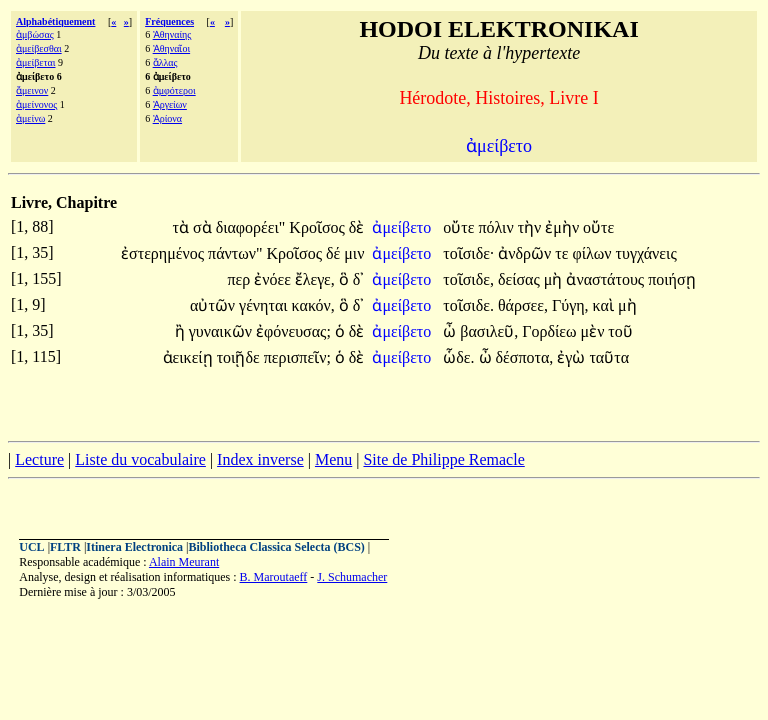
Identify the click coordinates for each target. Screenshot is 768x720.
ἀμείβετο (403, 227)
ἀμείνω (30, 118)
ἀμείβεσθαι (39, 48)
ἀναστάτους (607, 279)
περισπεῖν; (297, 357)
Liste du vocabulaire (140, 459)
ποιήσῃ (671, 279)
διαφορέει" (251, 227)
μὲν (595, 331)
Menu (333, 459)
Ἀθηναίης (172, 34)
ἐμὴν (564, 227)
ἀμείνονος (36, 104)
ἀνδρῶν (526, 253)
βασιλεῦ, (489, 331)
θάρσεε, (523, 305)
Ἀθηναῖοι (171, 48)
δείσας (521, 279)
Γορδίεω (551, 331)
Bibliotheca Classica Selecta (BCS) (277, 547)
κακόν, (313, 305)
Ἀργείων (170, 104)
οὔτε (460, 227)
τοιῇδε (240, 357)
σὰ (204, 227)
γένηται (265, 305)
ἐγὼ (573, 357)
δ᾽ (359, 279)
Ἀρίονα (167, 118)
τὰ (183, 227)
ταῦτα (609, 357)
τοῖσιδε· (468, 253)
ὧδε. (458, 357)
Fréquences (169, 21)
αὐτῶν (214, 305)
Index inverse (260, 459)
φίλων (594, 253)
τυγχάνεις (646, 253)
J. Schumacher (352, 577)
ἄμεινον (32, 90)
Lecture (39, 459)
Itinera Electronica (134, 547)
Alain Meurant (184, 562)
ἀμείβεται (36, 62)
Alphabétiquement (55, 21)
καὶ (605, 305)
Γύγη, (570, 305)
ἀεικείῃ (190, 357)
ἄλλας (165, 62)
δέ (335, 253)
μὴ (555, 279)
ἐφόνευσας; (293, 331)
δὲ (357, 227)
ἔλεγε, (315, 279)
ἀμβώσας (35, 34)
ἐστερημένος (164, 253)
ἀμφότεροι (174, 90)
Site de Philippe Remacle (443, 459)
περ (240, 279)
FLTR (65, 547)
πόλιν (497, 227)
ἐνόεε (274, 279)
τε (563, 253)
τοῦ (620, 331)
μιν (354, 253)
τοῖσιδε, (468, 279)
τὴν (532, 227)
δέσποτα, (525, 357)
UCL (31, 547)
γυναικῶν (222, 331)
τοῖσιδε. (468, 305)
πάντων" (235, 253)
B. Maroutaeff (274, 577)
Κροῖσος (319, 227)
